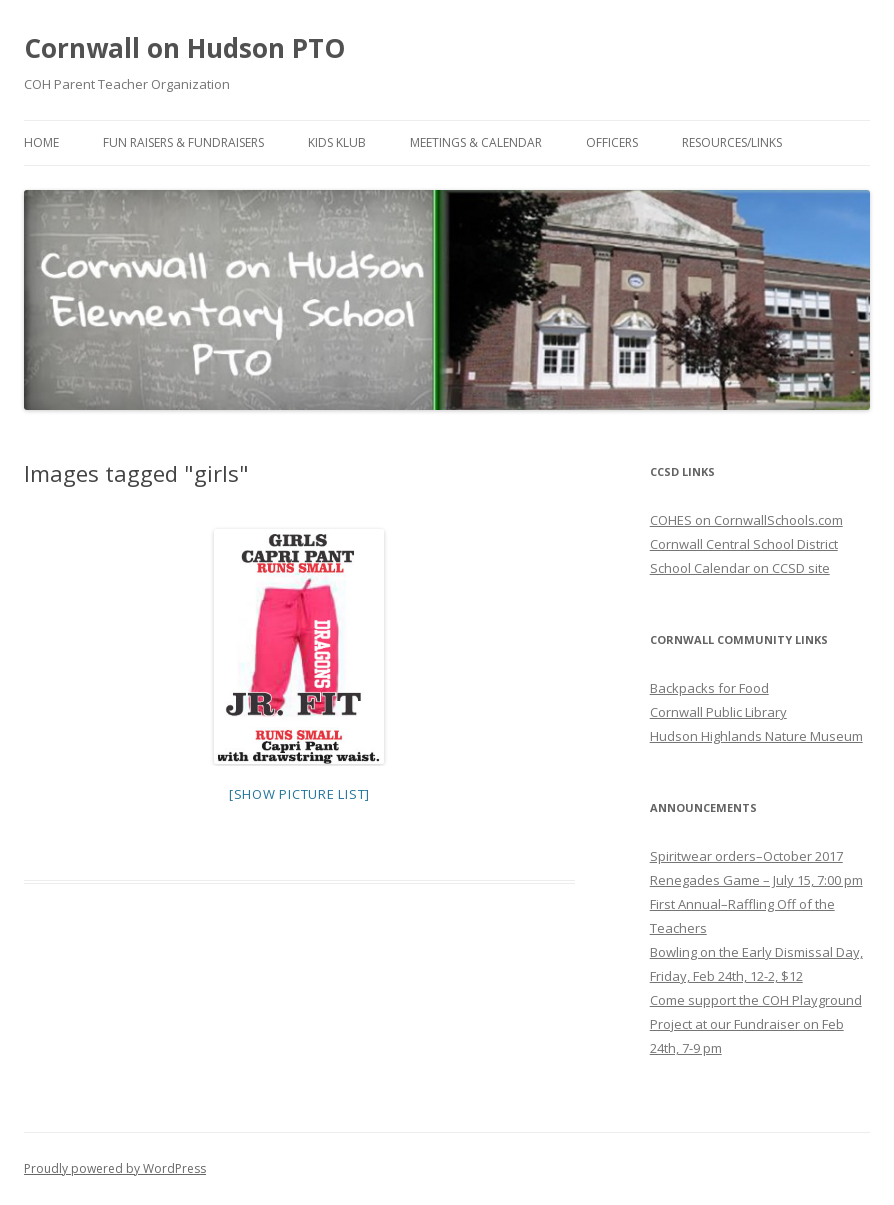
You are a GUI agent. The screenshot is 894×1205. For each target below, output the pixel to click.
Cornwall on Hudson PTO (184, 48)
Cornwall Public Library (718, 712)
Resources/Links (732, 142)
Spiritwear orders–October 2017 (746, 856)
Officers (612, 142)
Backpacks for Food (709, 688)
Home (41, 142)
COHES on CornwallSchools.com (746, 520)
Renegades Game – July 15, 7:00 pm (756, 880)
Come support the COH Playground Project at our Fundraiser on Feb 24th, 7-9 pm (756, 1024)
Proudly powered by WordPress (115, 1168)
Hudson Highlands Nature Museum (756, 736)
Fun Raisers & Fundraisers (183, 142)
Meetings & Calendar (476, 142)
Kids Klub (337, 142)
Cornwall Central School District (744, 544)
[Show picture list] (299, 794)
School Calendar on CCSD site (740, 568)
